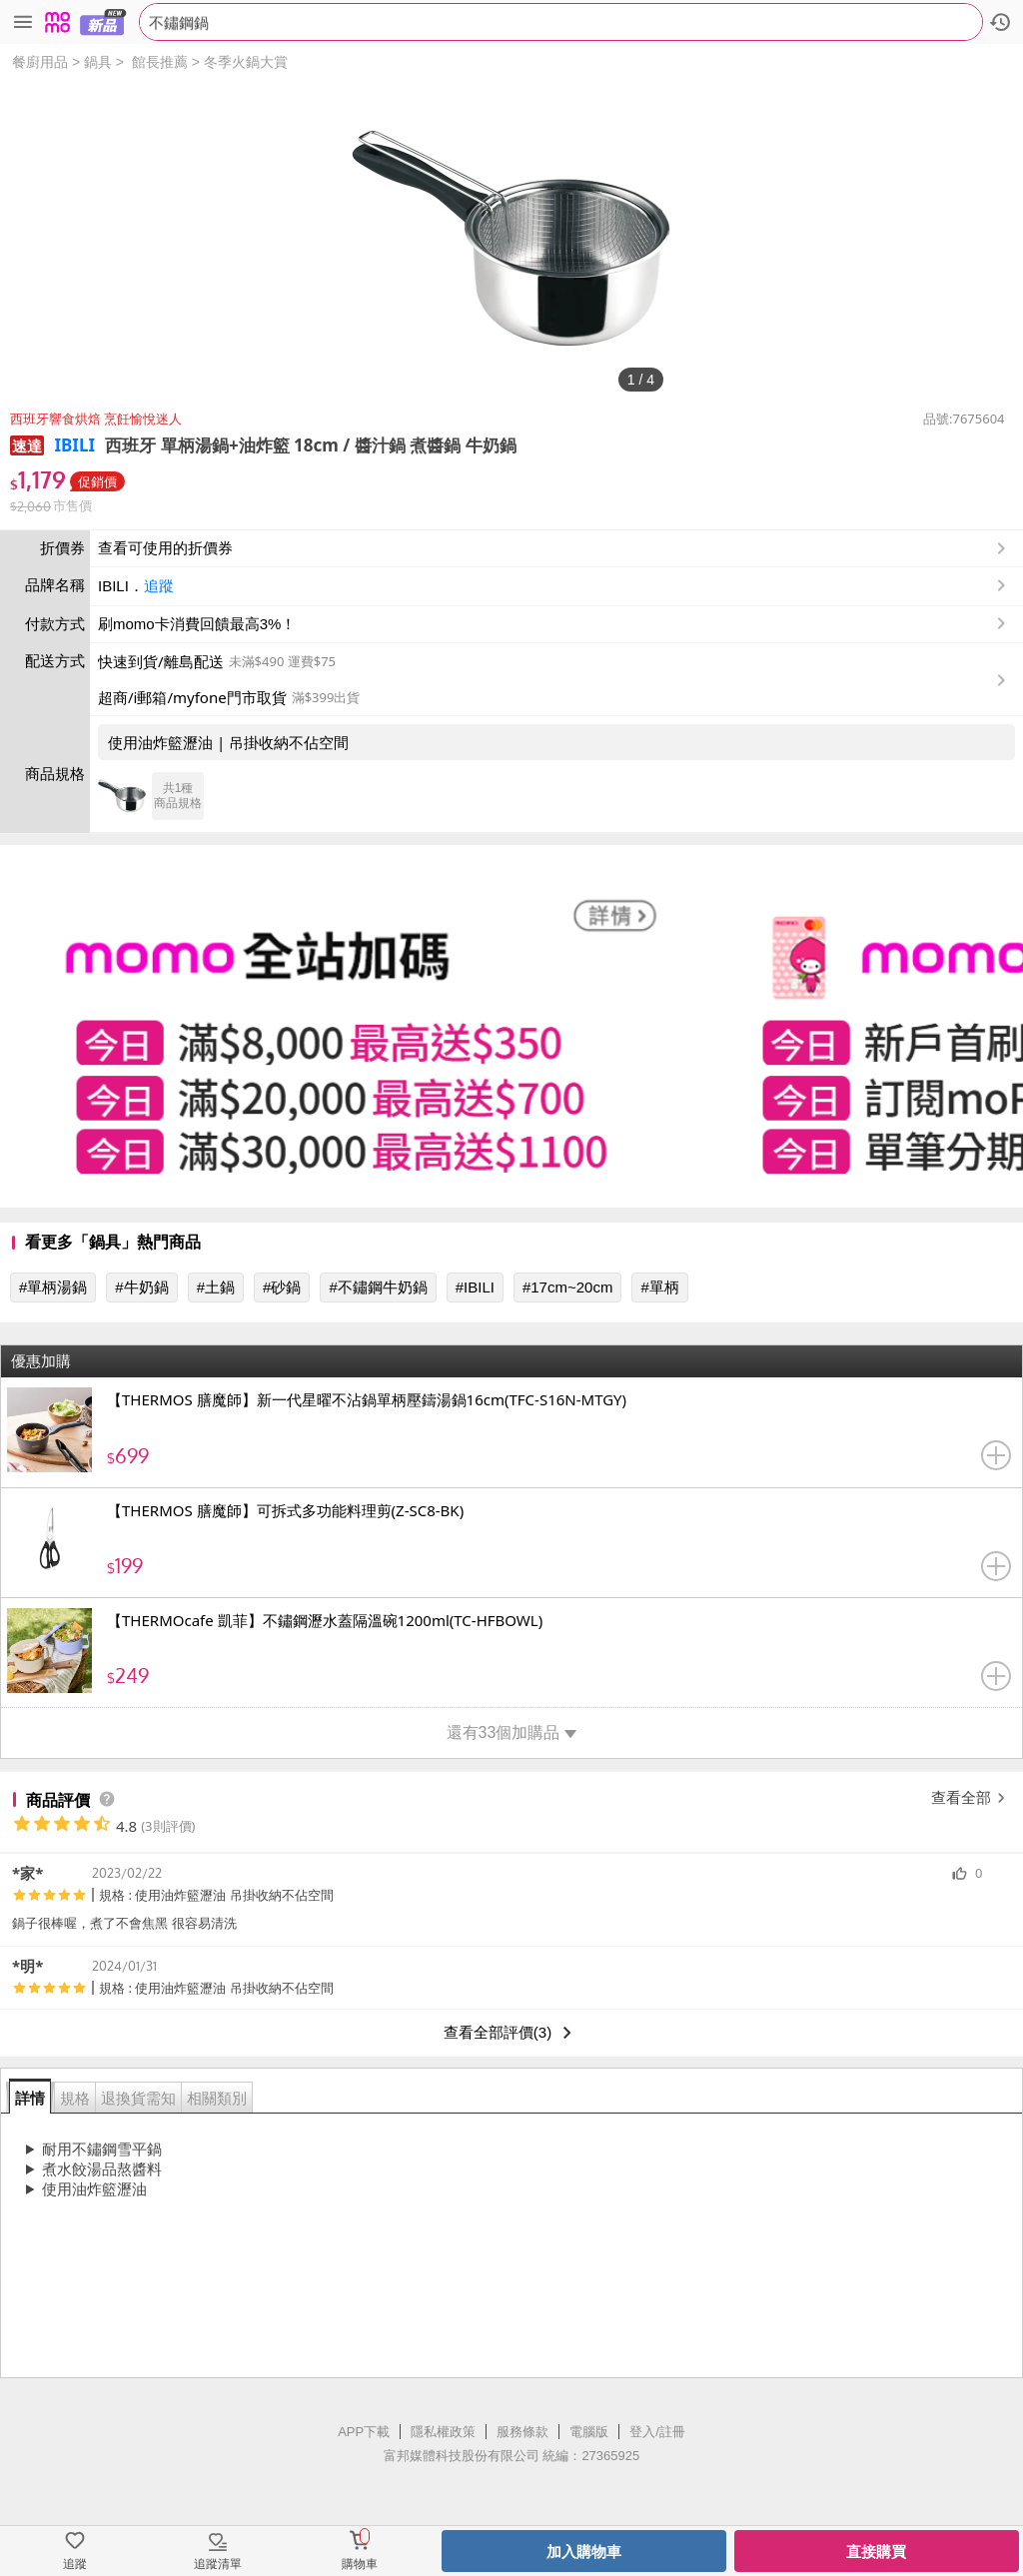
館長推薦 (160, 62)
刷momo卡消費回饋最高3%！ (197, 623)
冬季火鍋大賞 (246, 62)
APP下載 (364, 2431)
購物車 (360, 2564)
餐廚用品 (40, 62)
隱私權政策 (443, 2431)
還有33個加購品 (512, 1732)
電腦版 (588, 2431)
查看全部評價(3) (511, 2033)
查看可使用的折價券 (554, 548)
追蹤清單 (218, 2564)
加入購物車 (583, 2551)
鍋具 (98, 62)
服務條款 (522, 2431)
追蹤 (159, 585)
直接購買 (876, 2551)
